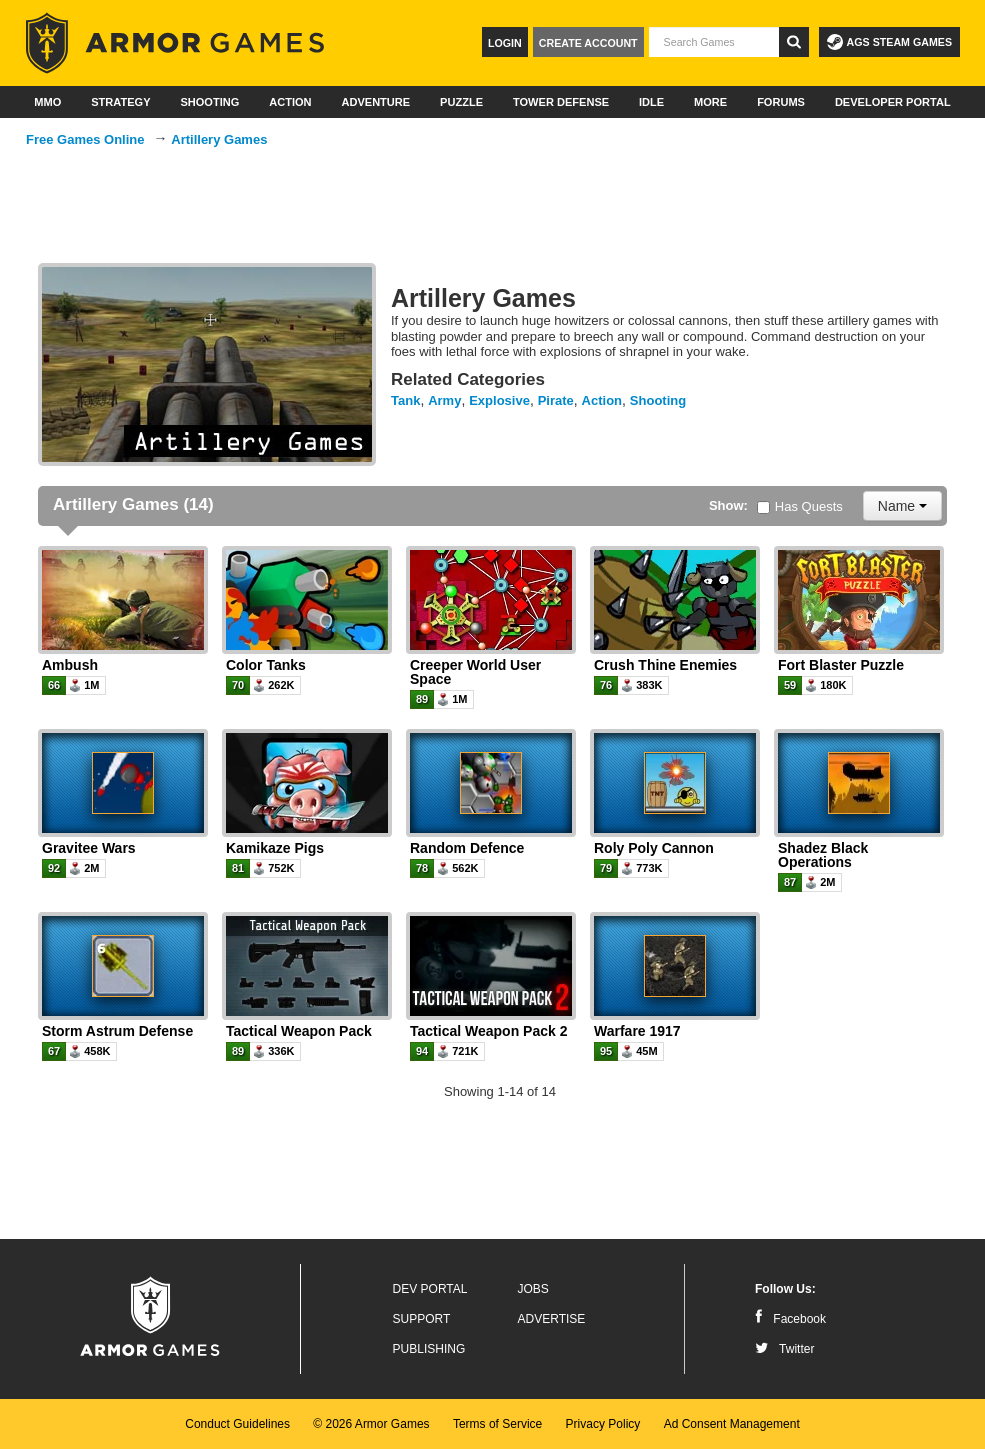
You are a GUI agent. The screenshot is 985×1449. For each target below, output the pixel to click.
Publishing (429, 1349)
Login (505, 43)
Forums (781, 102)
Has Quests (800, 506)
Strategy (120, 102)
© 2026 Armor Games (371, 1424)
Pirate (556, 400)
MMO (47, 102)
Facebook (790, 1319)
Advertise (552, 1319)
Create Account (588, 43)
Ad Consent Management (732, 1424)
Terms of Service (497, 1424)
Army (444, 400)
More (710, 102)
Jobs (533, 1289)
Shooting (209, 102)
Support (422, 1319)
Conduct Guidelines (237, 1424)
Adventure (375, 102)
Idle (651, 102)
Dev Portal (430, 1289)
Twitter (784, 1349)
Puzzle (461, 102)
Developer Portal (893, 102)
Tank (405, 400)
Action (290, 102)
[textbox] (714, 42)
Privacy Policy (603, 1424)
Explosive (499, 400)
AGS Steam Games (889, 42)
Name (902, 506)
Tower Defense (561, 102)
